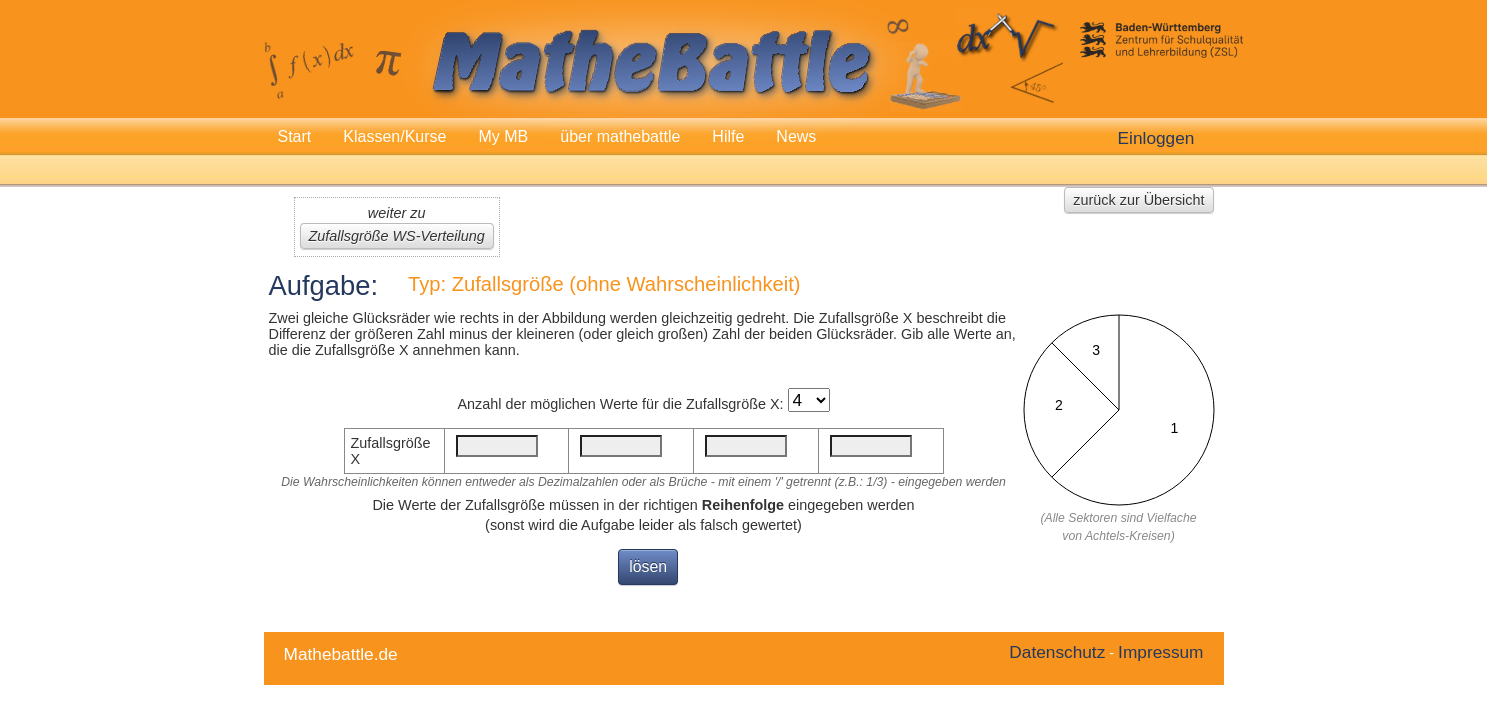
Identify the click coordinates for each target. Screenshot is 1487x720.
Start (295, 136)
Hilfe (728, 136)
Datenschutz (1057, 652)
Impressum (1160, 652)
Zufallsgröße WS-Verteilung (397, 236)
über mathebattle (620, 136)
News (796, 136)
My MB (503, 136)
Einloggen (1156, 138)
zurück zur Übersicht (1138, 200)
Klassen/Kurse (394, 136)
